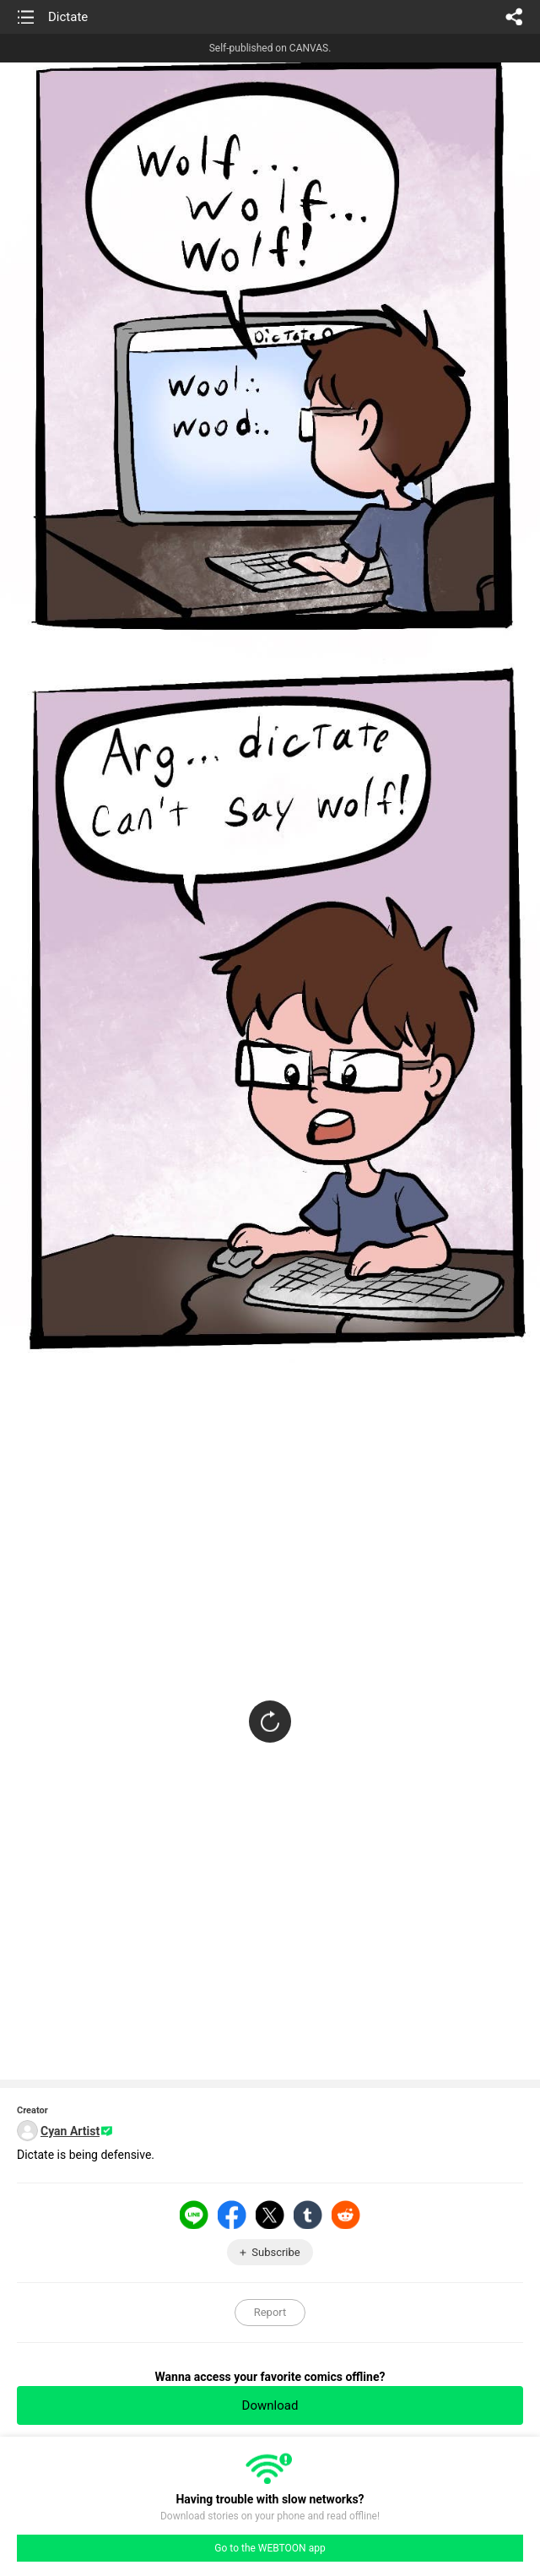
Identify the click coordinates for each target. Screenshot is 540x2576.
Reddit (346, 2214)
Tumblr (308, 2214)
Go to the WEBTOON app (269, 2548)
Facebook (232, 2214)
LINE (194, 2214)
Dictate (68, 16)
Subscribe (275, 2252)
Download (270, 2405)
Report (270, 2312)
